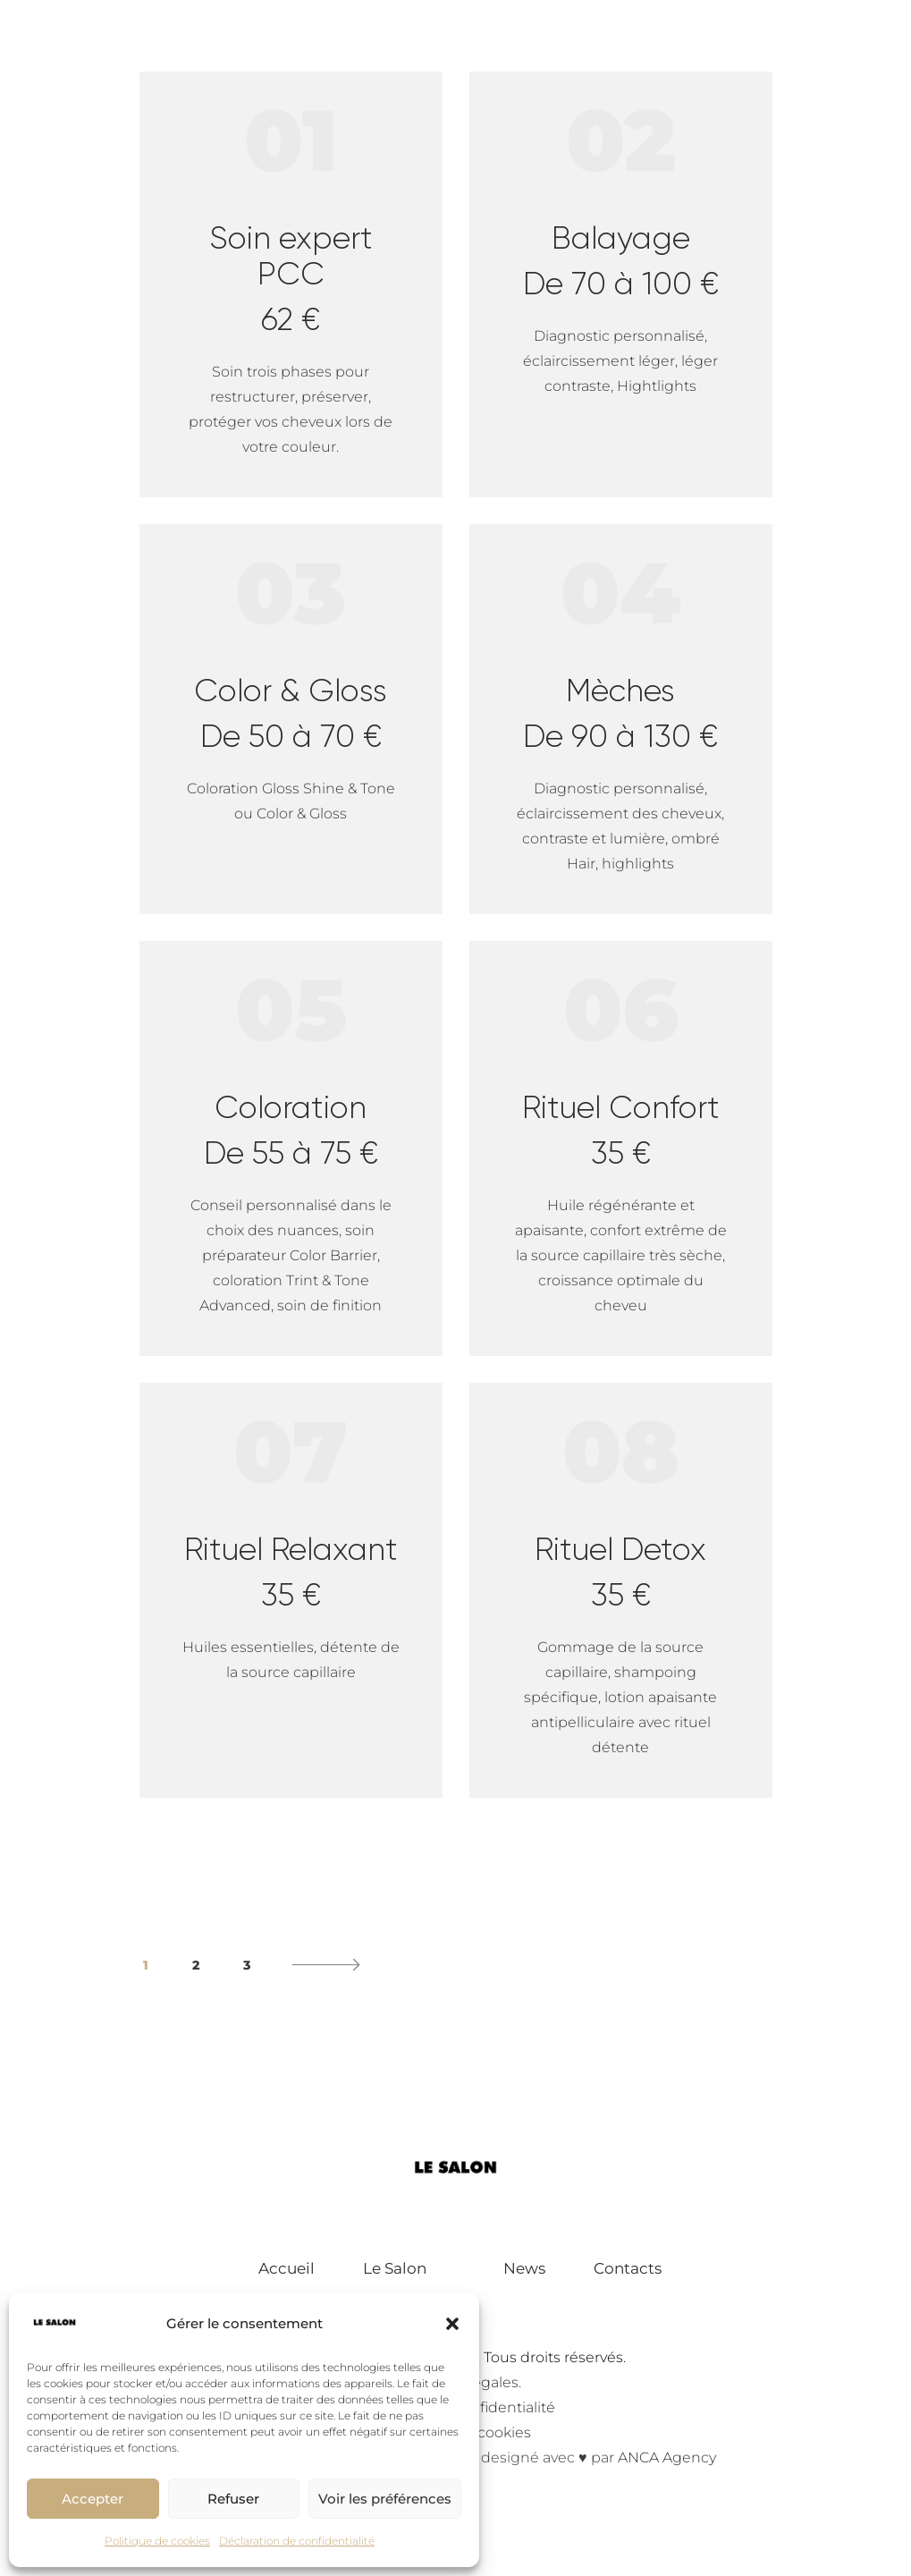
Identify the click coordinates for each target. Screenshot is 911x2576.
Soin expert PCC (291, 278)
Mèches (621, 713)
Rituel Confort (621, 1129)
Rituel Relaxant (291, 1571)
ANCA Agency (667, 2457)
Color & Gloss (291, 713)
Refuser (233, 2498)
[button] (452, 2324)
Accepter (92, 2498)
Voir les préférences (384, 2498)
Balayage (621, 260)
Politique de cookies (157, 2540)
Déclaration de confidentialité (297, 2540)
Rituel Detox (621, 1571)
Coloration (291, 1129)
